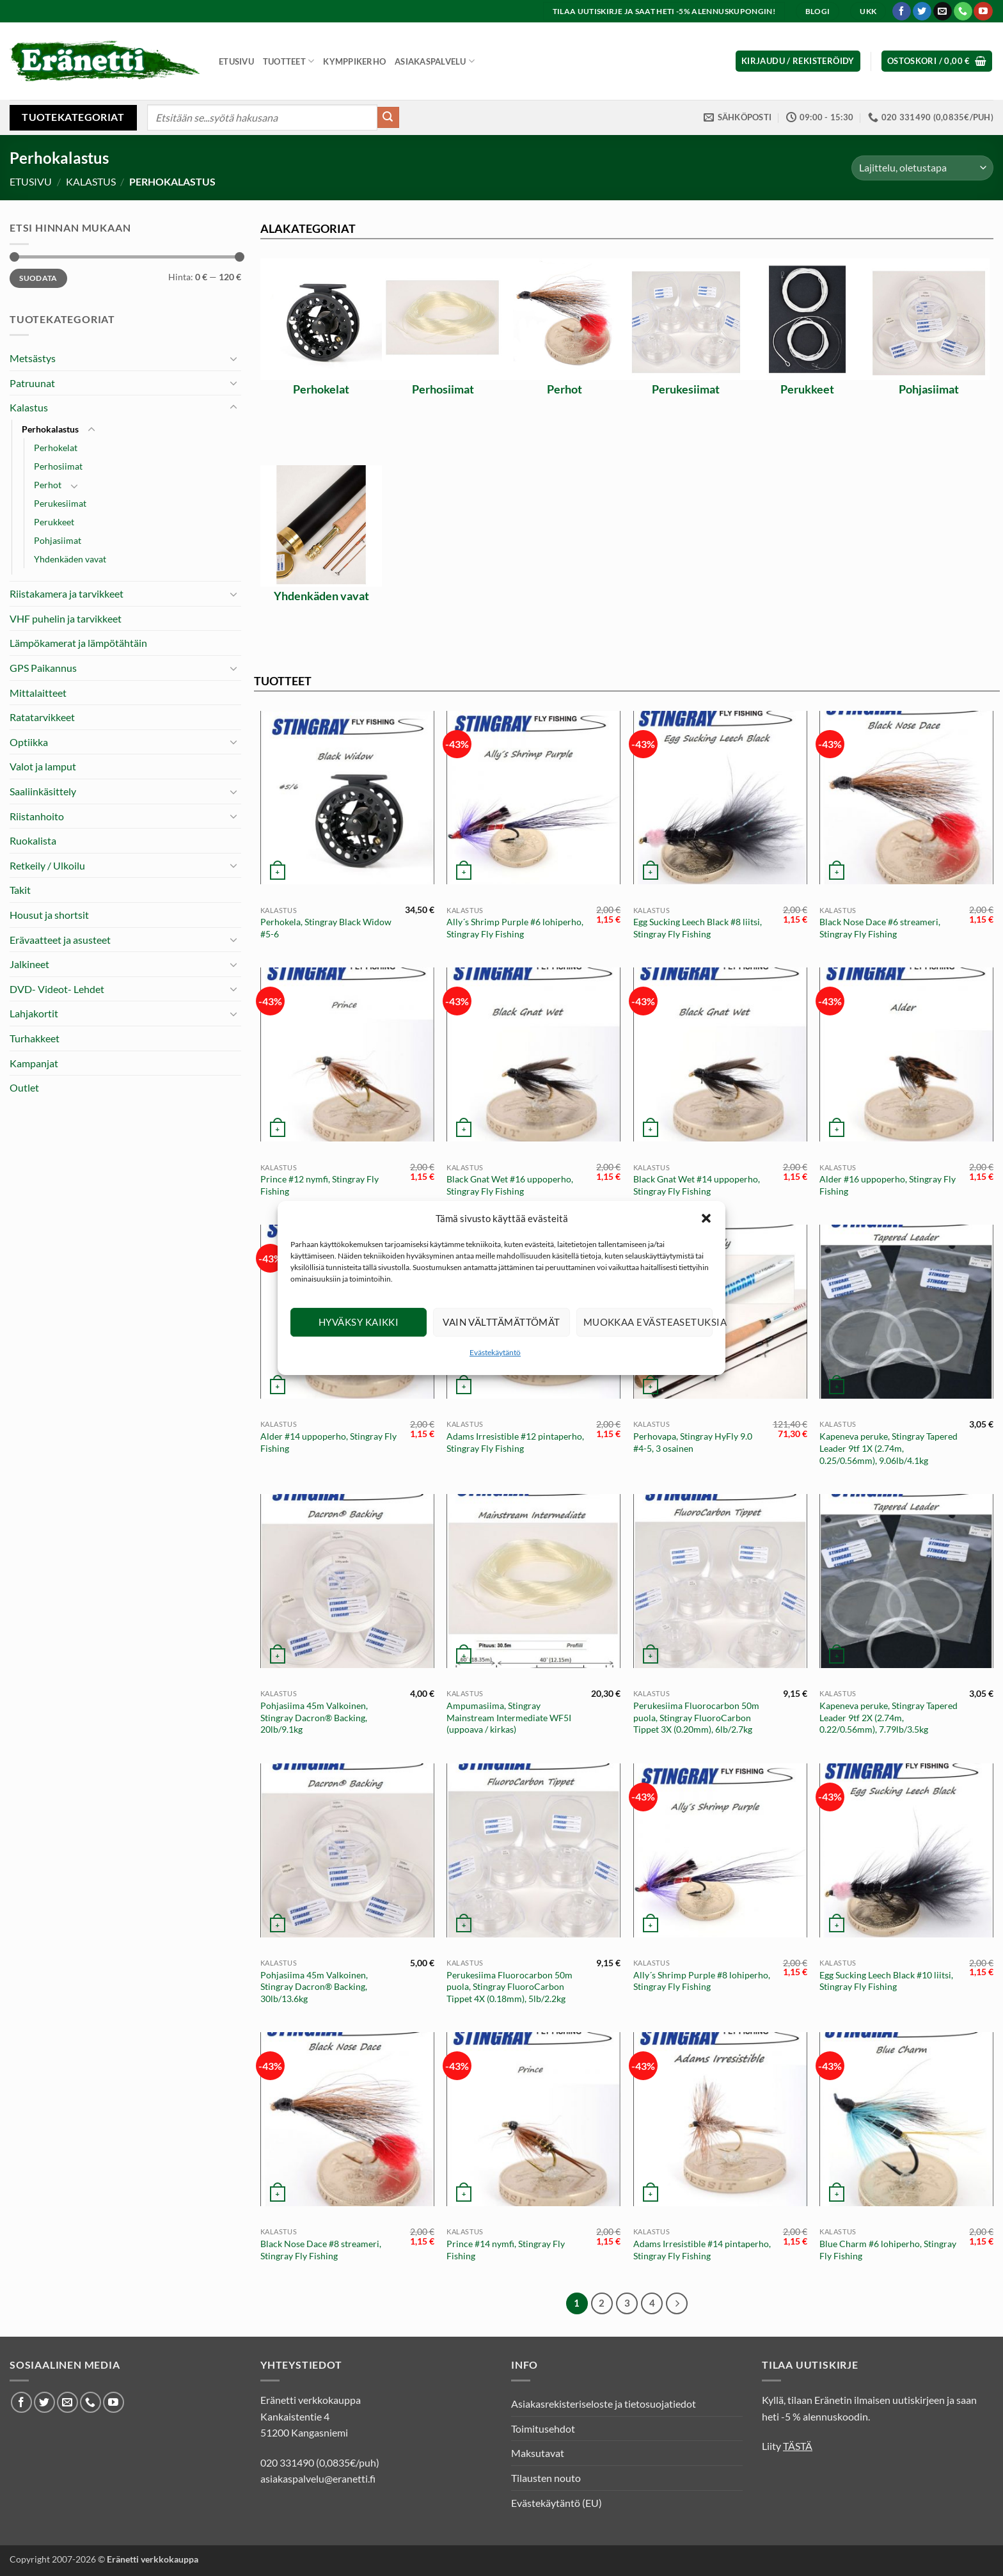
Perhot (47, 484)
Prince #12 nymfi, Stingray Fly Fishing (319, 1185)
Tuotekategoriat (73, 117)
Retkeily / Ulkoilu (47, 865)
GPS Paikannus (43, 668)
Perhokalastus (50, 429)
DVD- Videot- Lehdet (57, 989)
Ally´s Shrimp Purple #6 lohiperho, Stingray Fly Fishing (514, 927)
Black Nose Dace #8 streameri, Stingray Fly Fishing (320, 2249)
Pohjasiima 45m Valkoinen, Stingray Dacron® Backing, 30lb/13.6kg (314, 1986)
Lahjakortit (34, 1013)
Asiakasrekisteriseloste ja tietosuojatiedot (603, 2403)
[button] (706, 1241)
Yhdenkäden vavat (70, 558)
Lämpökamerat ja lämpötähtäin (78, 643)
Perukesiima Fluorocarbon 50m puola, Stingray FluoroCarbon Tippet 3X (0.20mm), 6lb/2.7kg (696, 1717)
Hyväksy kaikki (359, 1345)
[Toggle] (233, 358)
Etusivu (236, 61)
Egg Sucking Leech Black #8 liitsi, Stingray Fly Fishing (697, 927)
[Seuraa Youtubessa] (983, 11)
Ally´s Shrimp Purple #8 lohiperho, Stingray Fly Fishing (701, 1980)
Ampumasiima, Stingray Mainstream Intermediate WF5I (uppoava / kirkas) (508, 1717)
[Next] (677, 2303)
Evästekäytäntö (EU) (556, 2503)
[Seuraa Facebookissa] (901, 11)
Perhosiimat (58, 466)
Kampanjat (34, 1063)
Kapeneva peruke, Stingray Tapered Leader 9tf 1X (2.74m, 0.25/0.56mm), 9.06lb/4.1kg (888, 1448)
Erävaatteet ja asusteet (60, 940)
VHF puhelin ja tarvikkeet (66, 618)
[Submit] (388, 118)
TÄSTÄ (797, 2446)
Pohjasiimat (57, 540)
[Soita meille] (963, 11)
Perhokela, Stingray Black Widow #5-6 (325, 927)
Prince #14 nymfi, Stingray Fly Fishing (505, 2249)
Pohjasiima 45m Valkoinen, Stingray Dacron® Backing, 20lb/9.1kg (314, 1717)
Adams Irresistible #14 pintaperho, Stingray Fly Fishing (702, 2249)
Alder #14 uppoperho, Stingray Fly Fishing (328, 1442)
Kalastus (91, 181)
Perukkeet (54, 521)
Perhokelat (55, 447)
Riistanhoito (37, 816)
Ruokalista (33, 840)
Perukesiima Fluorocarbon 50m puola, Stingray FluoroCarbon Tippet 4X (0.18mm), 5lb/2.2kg (509, 1986)
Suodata (38, 278)
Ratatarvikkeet (42, 717)
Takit (20, 890)
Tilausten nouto (546, 2478)
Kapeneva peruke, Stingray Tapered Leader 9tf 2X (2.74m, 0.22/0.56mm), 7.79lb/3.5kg (888, 1717)
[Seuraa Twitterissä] (922, 11)
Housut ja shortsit (49, 915)
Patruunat (32, 383)
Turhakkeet (34, 1038)
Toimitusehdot (543, 2428)
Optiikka (29, 742)
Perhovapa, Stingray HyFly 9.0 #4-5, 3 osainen (692, 1442)
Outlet (24, 1087)
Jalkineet (29, 964)
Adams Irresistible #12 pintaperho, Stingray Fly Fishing (515, 1442)
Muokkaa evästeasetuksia (648, 1345)
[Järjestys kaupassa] (922, 167)
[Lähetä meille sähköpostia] (942, 11)
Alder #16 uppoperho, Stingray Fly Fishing (887, 1185)
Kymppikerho (354, 61)
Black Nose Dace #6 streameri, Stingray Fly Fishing (879, 927)
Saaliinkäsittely (43, 791)
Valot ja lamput (43, 766)
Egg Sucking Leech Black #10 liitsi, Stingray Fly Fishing (886, 1980)
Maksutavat (537, 2453)
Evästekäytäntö (495, 1374)
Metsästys (33, 358)
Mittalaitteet (38, 693)
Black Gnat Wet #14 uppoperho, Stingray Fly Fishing (696, 1185)
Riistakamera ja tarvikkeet (66, 593)
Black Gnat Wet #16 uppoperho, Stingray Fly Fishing (509, 1185)
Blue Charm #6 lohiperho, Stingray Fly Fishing (887, 2249)
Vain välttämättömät (501, 1345)
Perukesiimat (60, 503)
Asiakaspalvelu (435, 61)
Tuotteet (289, 61)
